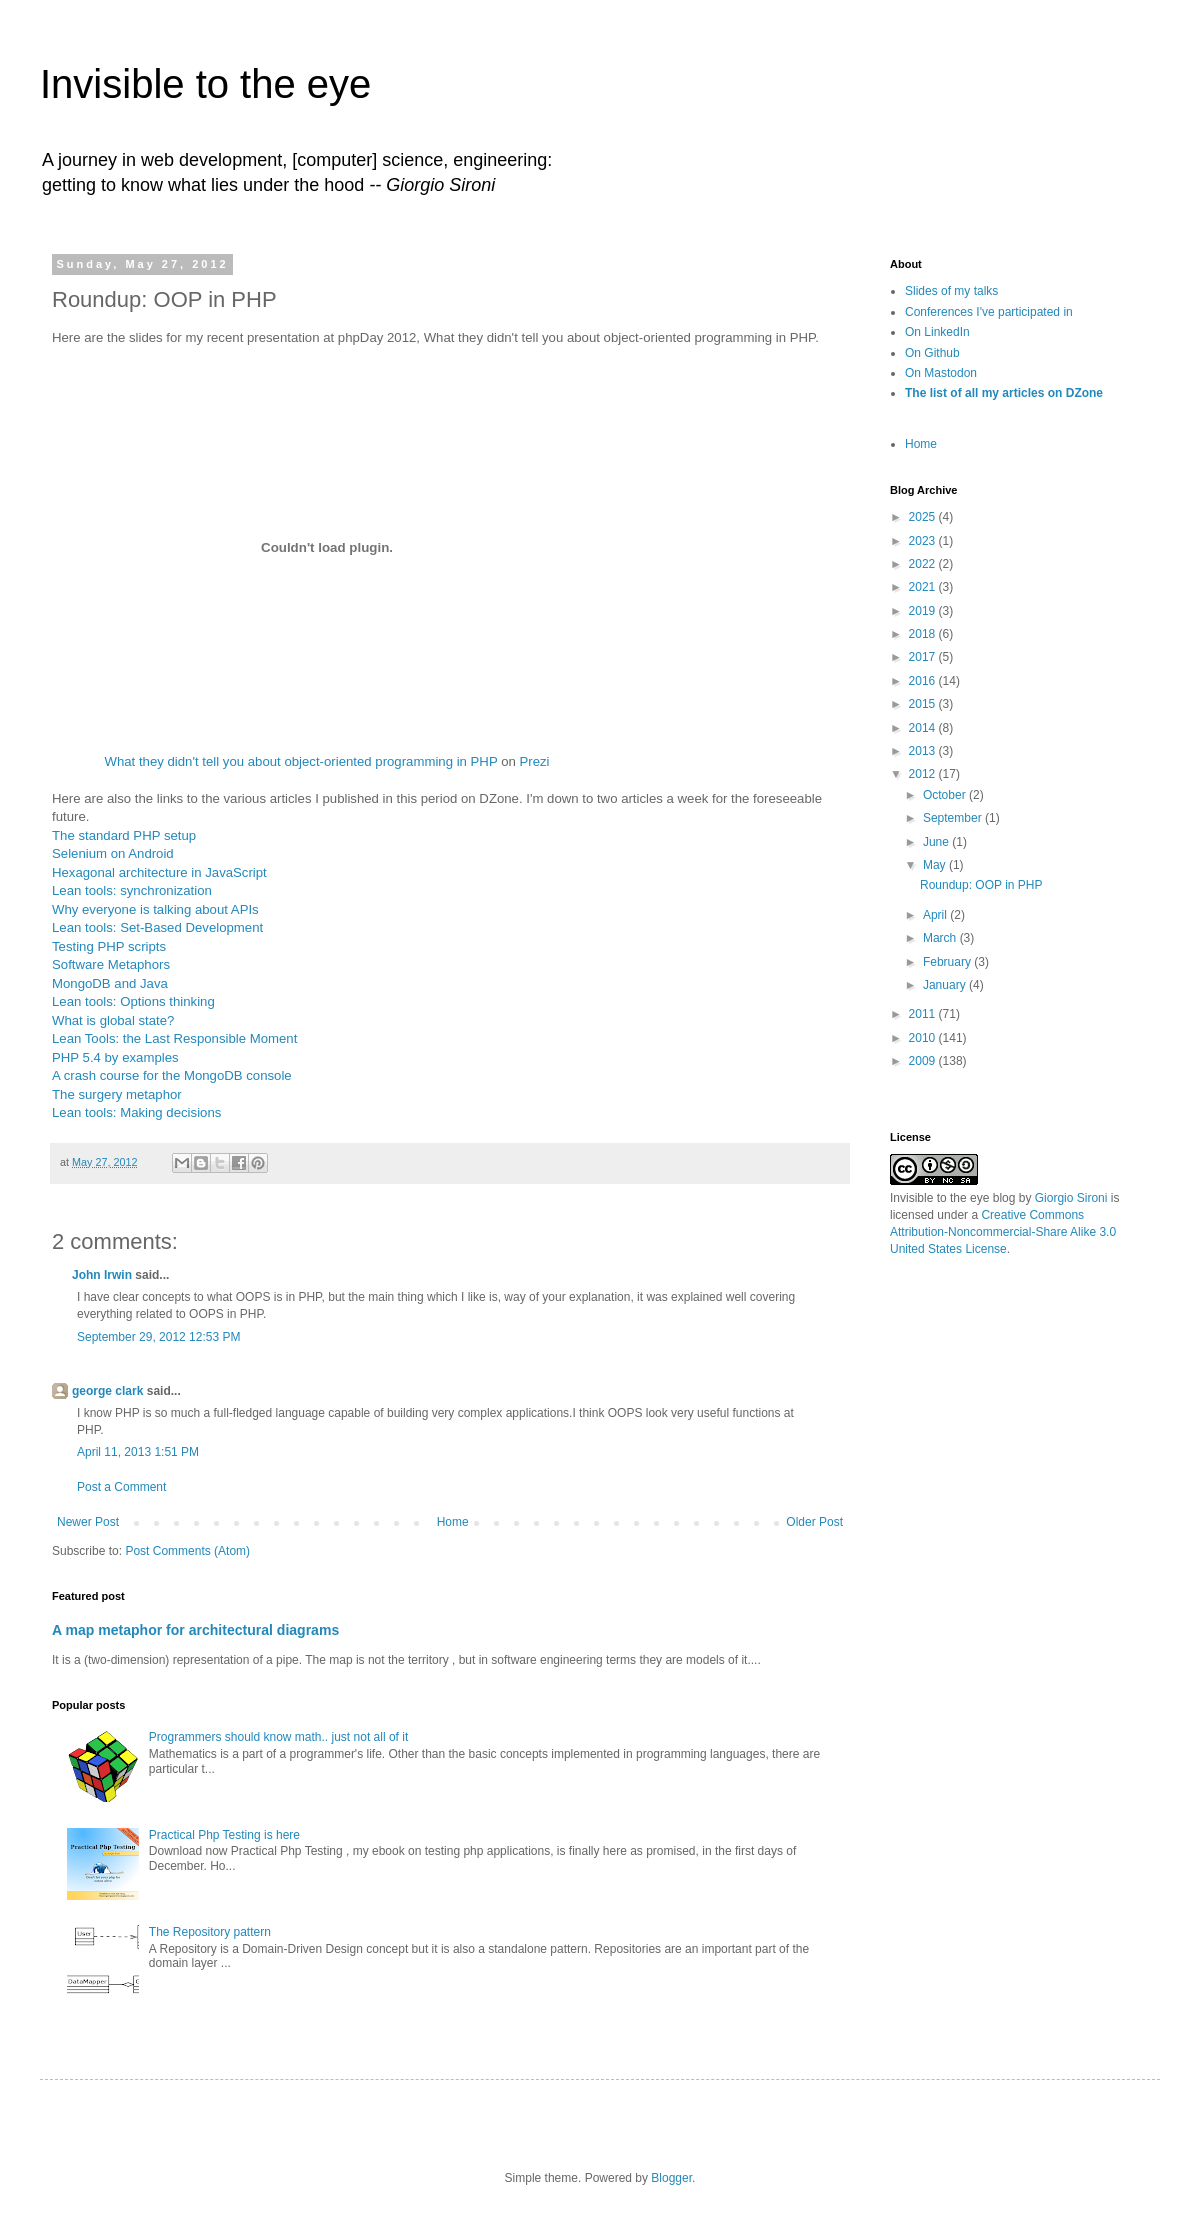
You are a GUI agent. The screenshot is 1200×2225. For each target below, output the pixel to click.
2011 (924, 1014)
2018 (924, 634)
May (936, 865)
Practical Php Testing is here (224, 1835)
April (936, 915)
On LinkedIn (937, 332)
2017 (924, 657)
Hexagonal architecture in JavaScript (159, 872)
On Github (932, 353)
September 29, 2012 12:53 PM (158, 1337)
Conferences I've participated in (989, 312)
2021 (924, 587)
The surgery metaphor (117, 1094)
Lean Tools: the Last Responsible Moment (174, 1038)
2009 (924, 1061)
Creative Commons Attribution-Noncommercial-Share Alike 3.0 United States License (1003, 1232)
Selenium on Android (113, 853)
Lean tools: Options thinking (133, 1001)
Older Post (814, 1522)
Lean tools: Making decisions (136, 1112)
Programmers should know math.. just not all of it (278, 1737)
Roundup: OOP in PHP (981, 885)
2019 (924, 611)
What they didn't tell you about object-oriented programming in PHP (300, 761)
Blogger (671, 2178)
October (946, 795)
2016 (924, 681)
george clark (107, 1391)
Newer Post (88, 1522)
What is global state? (113, 1020)
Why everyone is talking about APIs (155, 909)
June (937, 842)
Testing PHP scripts (109, 946)
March (941, 938)
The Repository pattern (210, 1932)
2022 (924, 564)
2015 (924, 704)
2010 (924, 1038)
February (948, 962)
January (946, 985)
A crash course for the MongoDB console (172, 1075)
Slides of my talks (951, 291)
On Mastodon (941, 373)
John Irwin (102, 1275)
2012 (924, 774)
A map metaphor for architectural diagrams (195, 1630)
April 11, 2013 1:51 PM (138, 1452)
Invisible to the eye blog (952, 1198)
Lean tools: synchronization (132, 890)
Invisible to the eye (205, 84)
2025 (924, 517)
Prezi (534, 761)
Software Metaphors (111, 964)
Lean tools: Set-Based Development (157, 927)
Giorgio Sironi (1071, 1198)
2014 (924, 728)
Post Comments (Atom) (187, 1551)
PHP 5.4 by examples (115, 1057)
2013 (924, 751)
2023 (924, 541)
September (954, 818)
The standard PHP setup (124, 835)
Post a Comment (121, 1487)
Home (453, 1522)
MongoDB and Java (110, 983)
